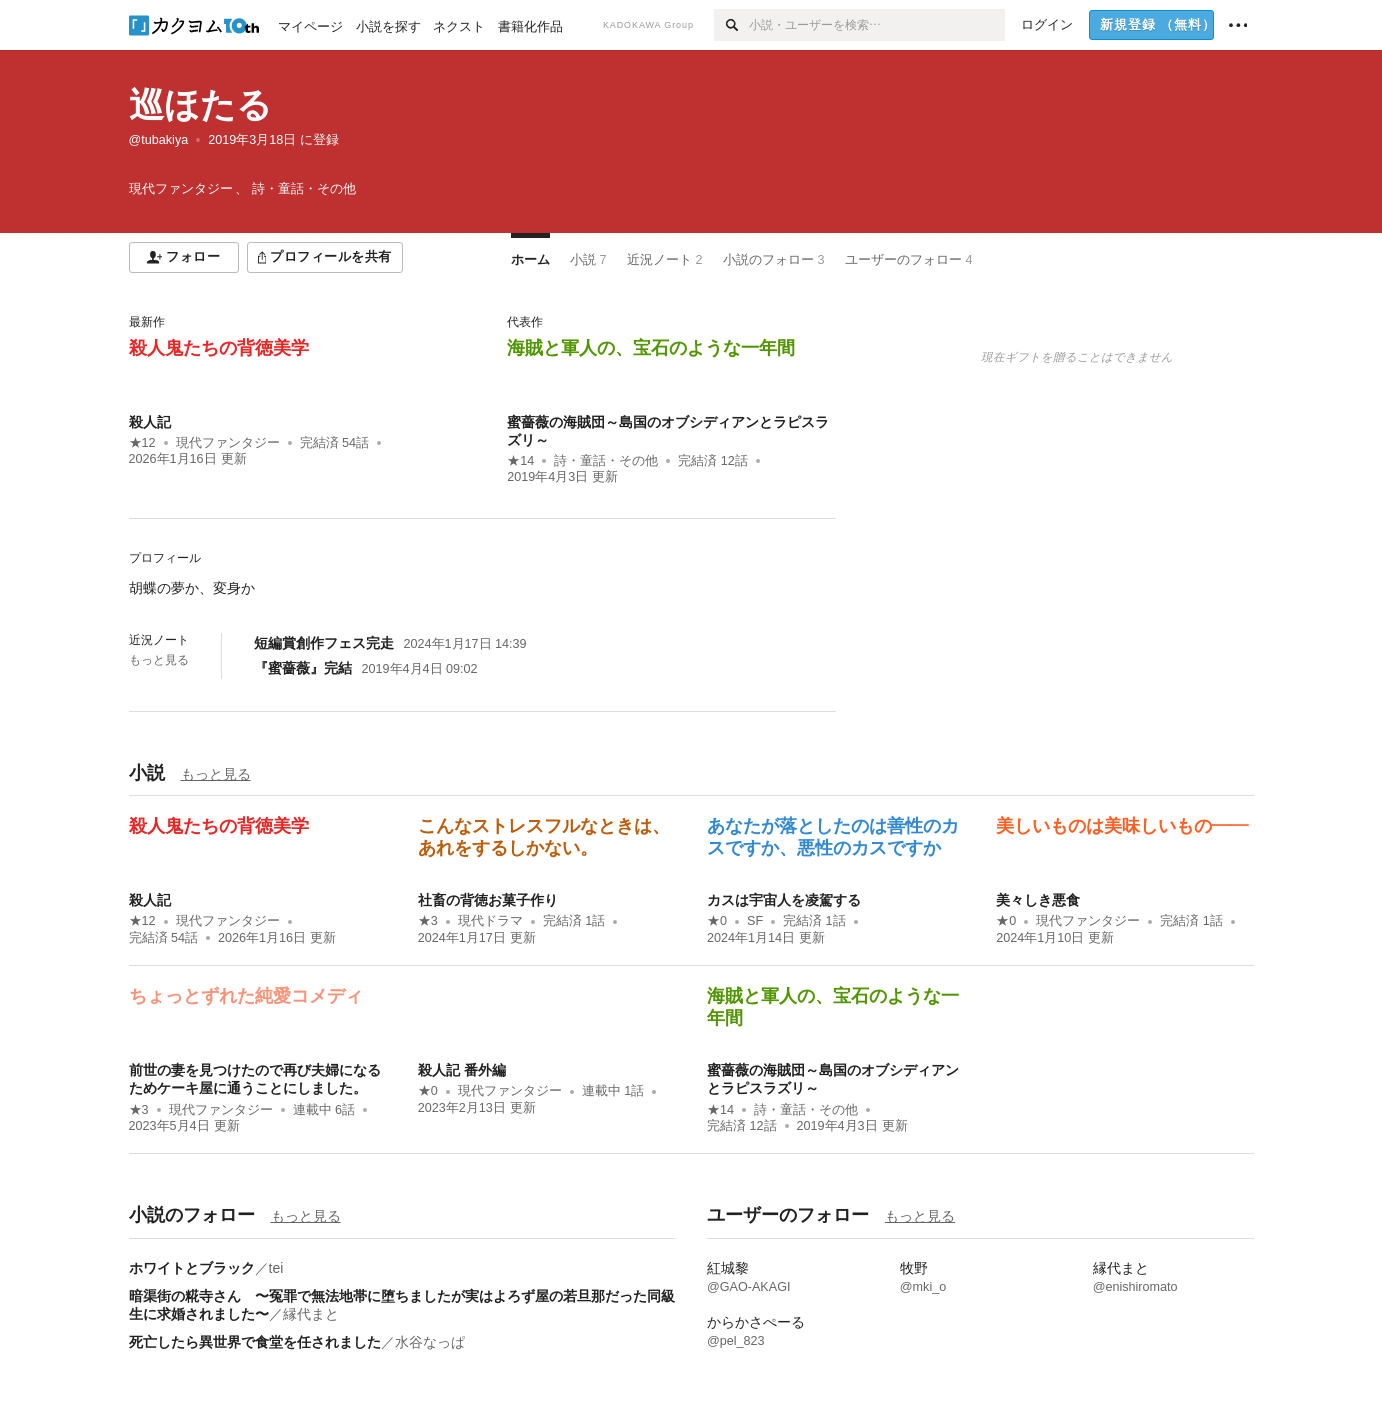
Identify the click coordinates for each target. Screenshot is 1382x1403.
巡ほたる (200, 104)
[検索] (731, 25)
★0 (717, 921)
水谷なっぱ (430, 1342)
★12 (142, 443)
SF (755, 921)
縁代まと (311, 1314)
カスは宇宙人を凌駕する (784, 900)
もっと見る (159, 660)
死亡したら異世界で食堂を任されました (255, 1342)
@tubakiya (159, 140)
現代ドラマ (490, 921)
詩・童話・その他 (606, 461)
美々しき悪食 (1038, 900)
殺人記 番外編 (462, 1070)
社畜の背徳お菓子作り (488, 900)
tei (276, 1268)
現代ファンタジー (228, 443)
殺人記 (150, 422)
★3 (428, 921)
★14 (520, 461)
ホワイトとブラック (192, 1268)
